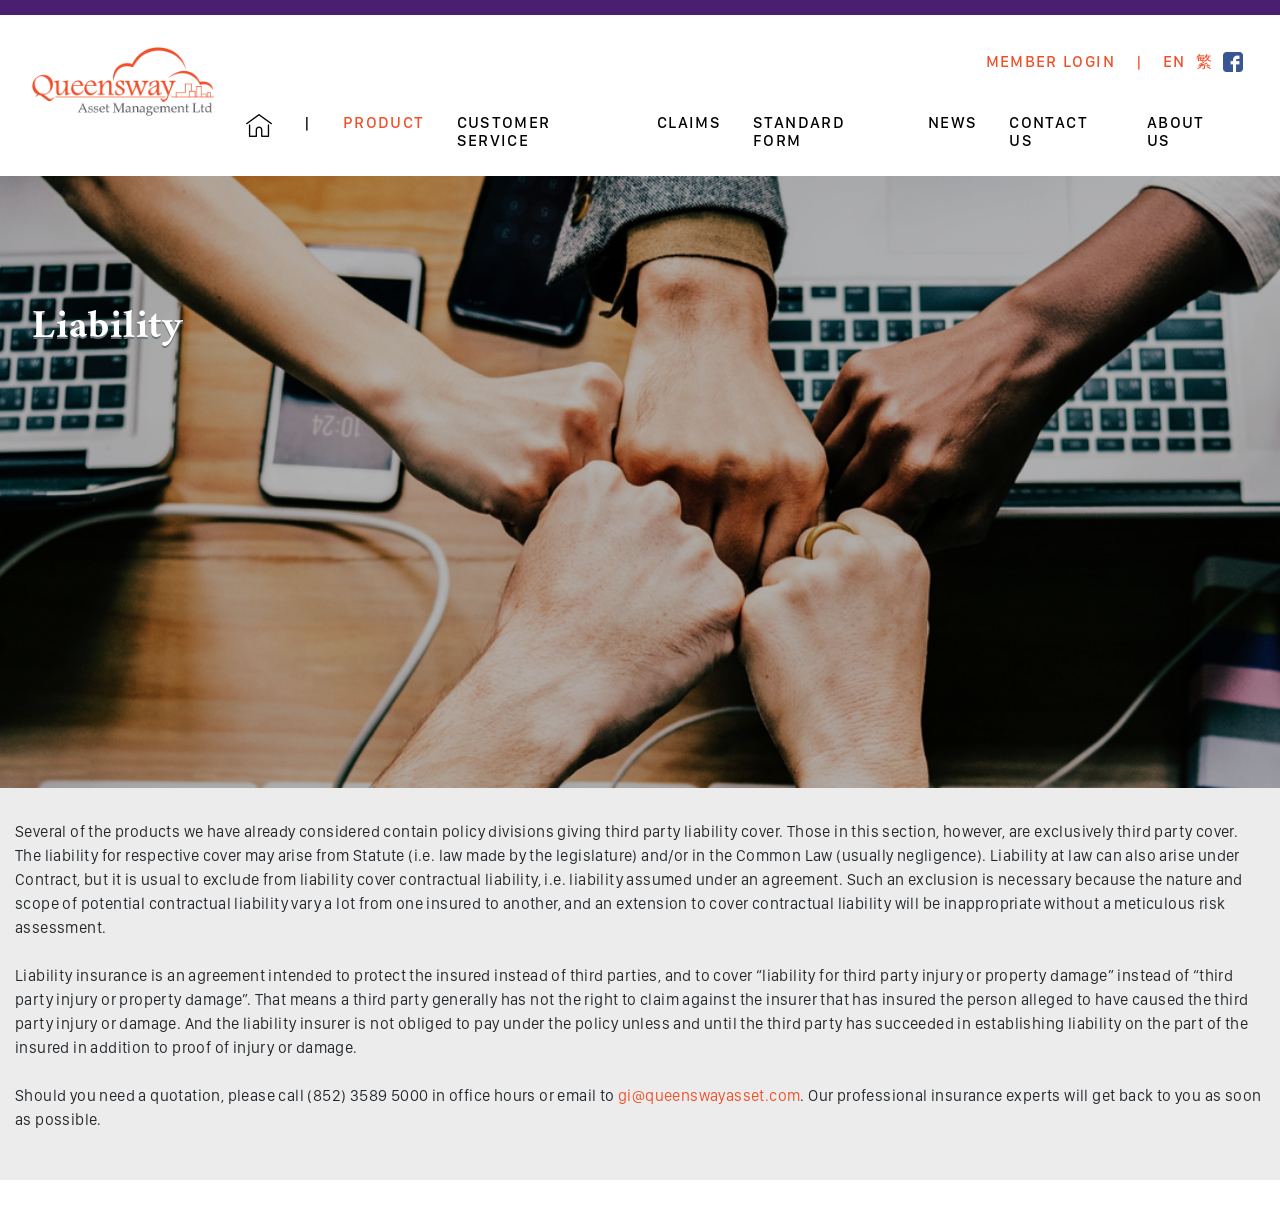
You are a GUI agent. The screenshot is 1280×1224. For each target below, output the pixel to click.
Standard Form (799, 132)
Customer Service (504, 132)
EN (1174, 62)
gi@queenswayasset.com (709, 1095)
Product (384, 123)
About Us (1176, 132)
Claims (689, 123)
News (952, 123)
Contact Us (1048, 132)
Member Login (1050, 62)
